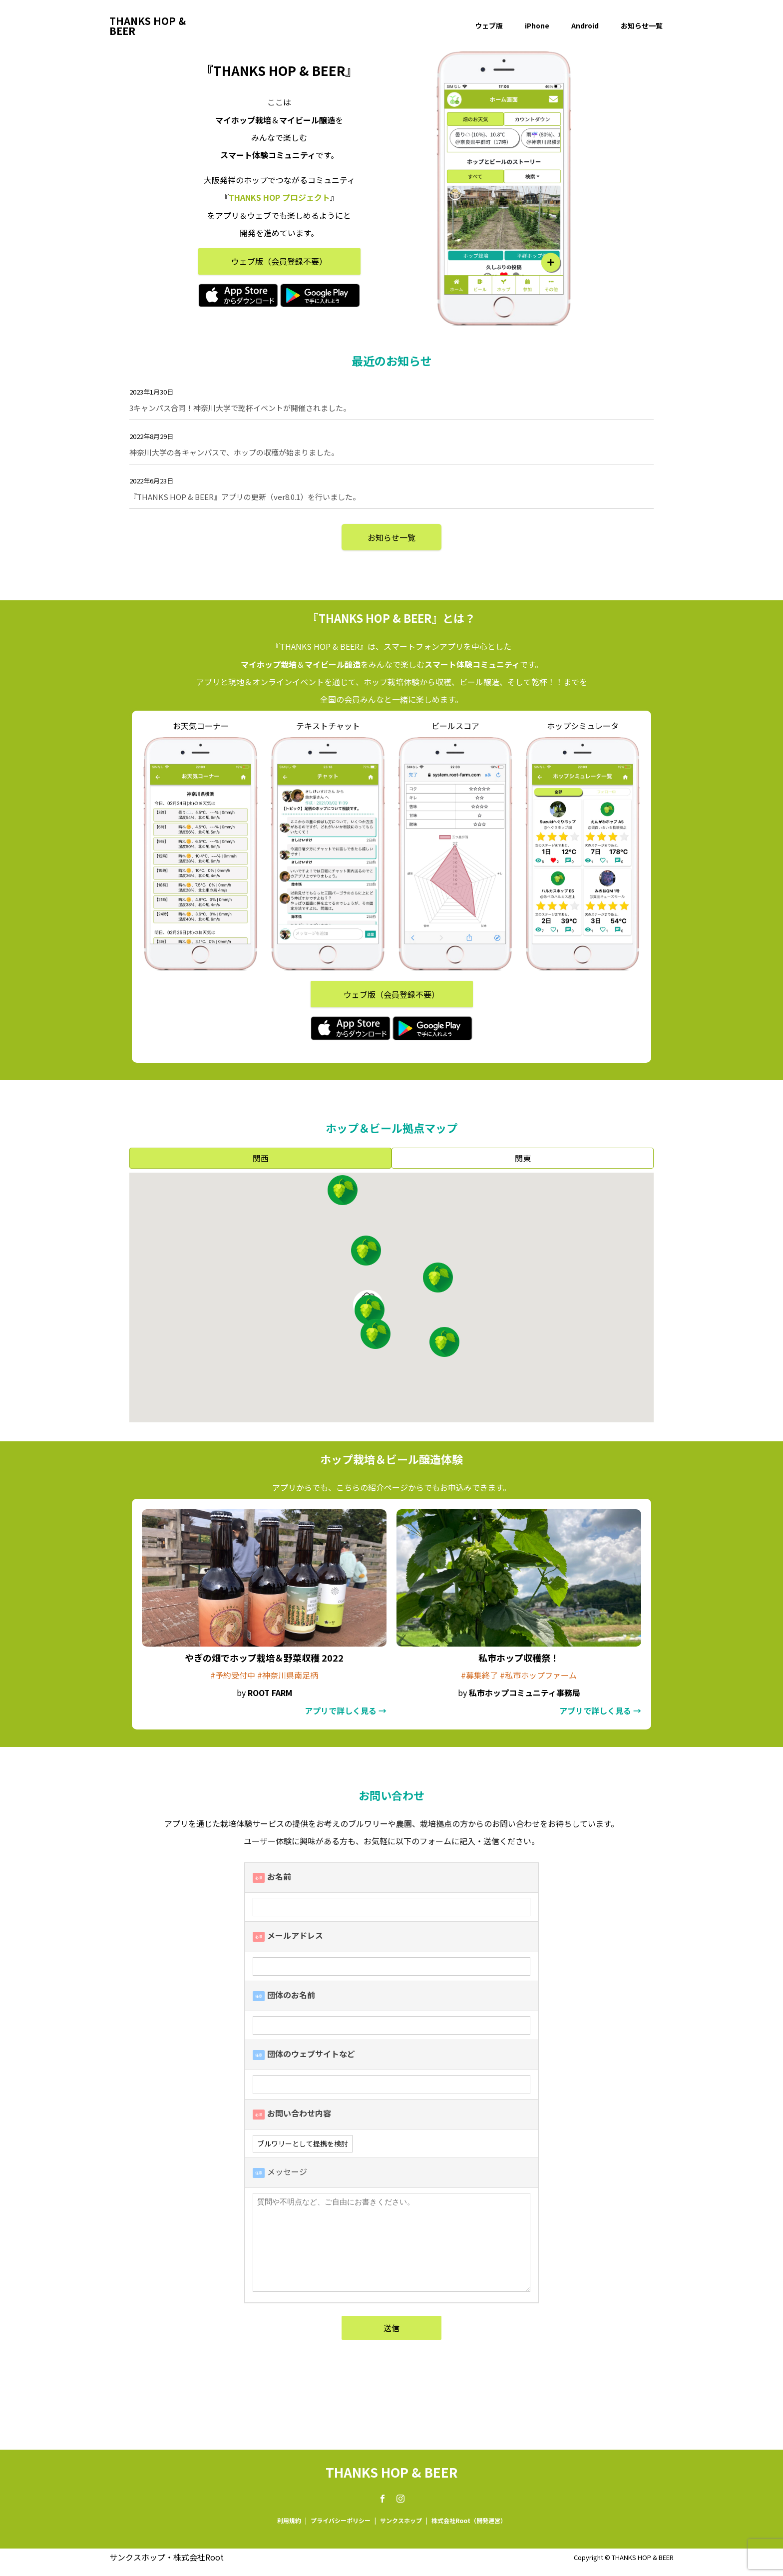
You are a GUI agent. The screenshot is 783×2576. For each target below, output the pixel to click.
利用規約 (289, 2520)
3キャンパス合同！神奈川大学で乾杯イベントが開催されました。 (240, 408)
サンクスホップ (401, 2520)
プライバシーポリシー (341, 2520)
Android (585, 25)
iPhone (537, 25)
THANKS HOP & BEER (147, 25)
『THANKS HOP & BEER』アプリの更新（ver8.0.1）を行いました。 (244, 496)
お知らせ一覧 (642, 25)
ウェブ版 (489, 25)
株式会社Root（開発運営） (468, 2520)
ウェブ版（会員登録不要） (279, 261)
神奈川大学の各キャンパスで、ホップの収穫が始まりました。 (234, 452)
